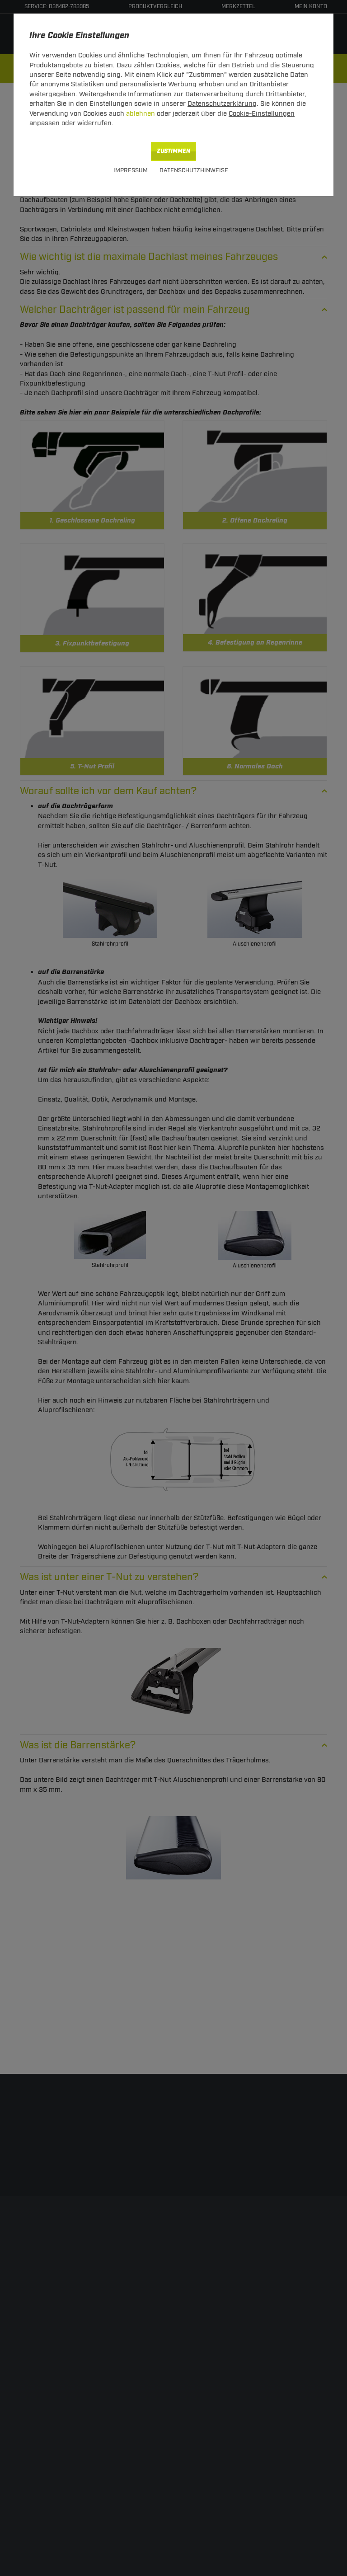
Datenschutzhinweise (193, 170)
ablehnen (140, 113)
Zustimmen (173, 151)
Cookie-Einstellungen (262, 113)
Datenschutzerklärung (222, 103)
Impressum (130, 170)
